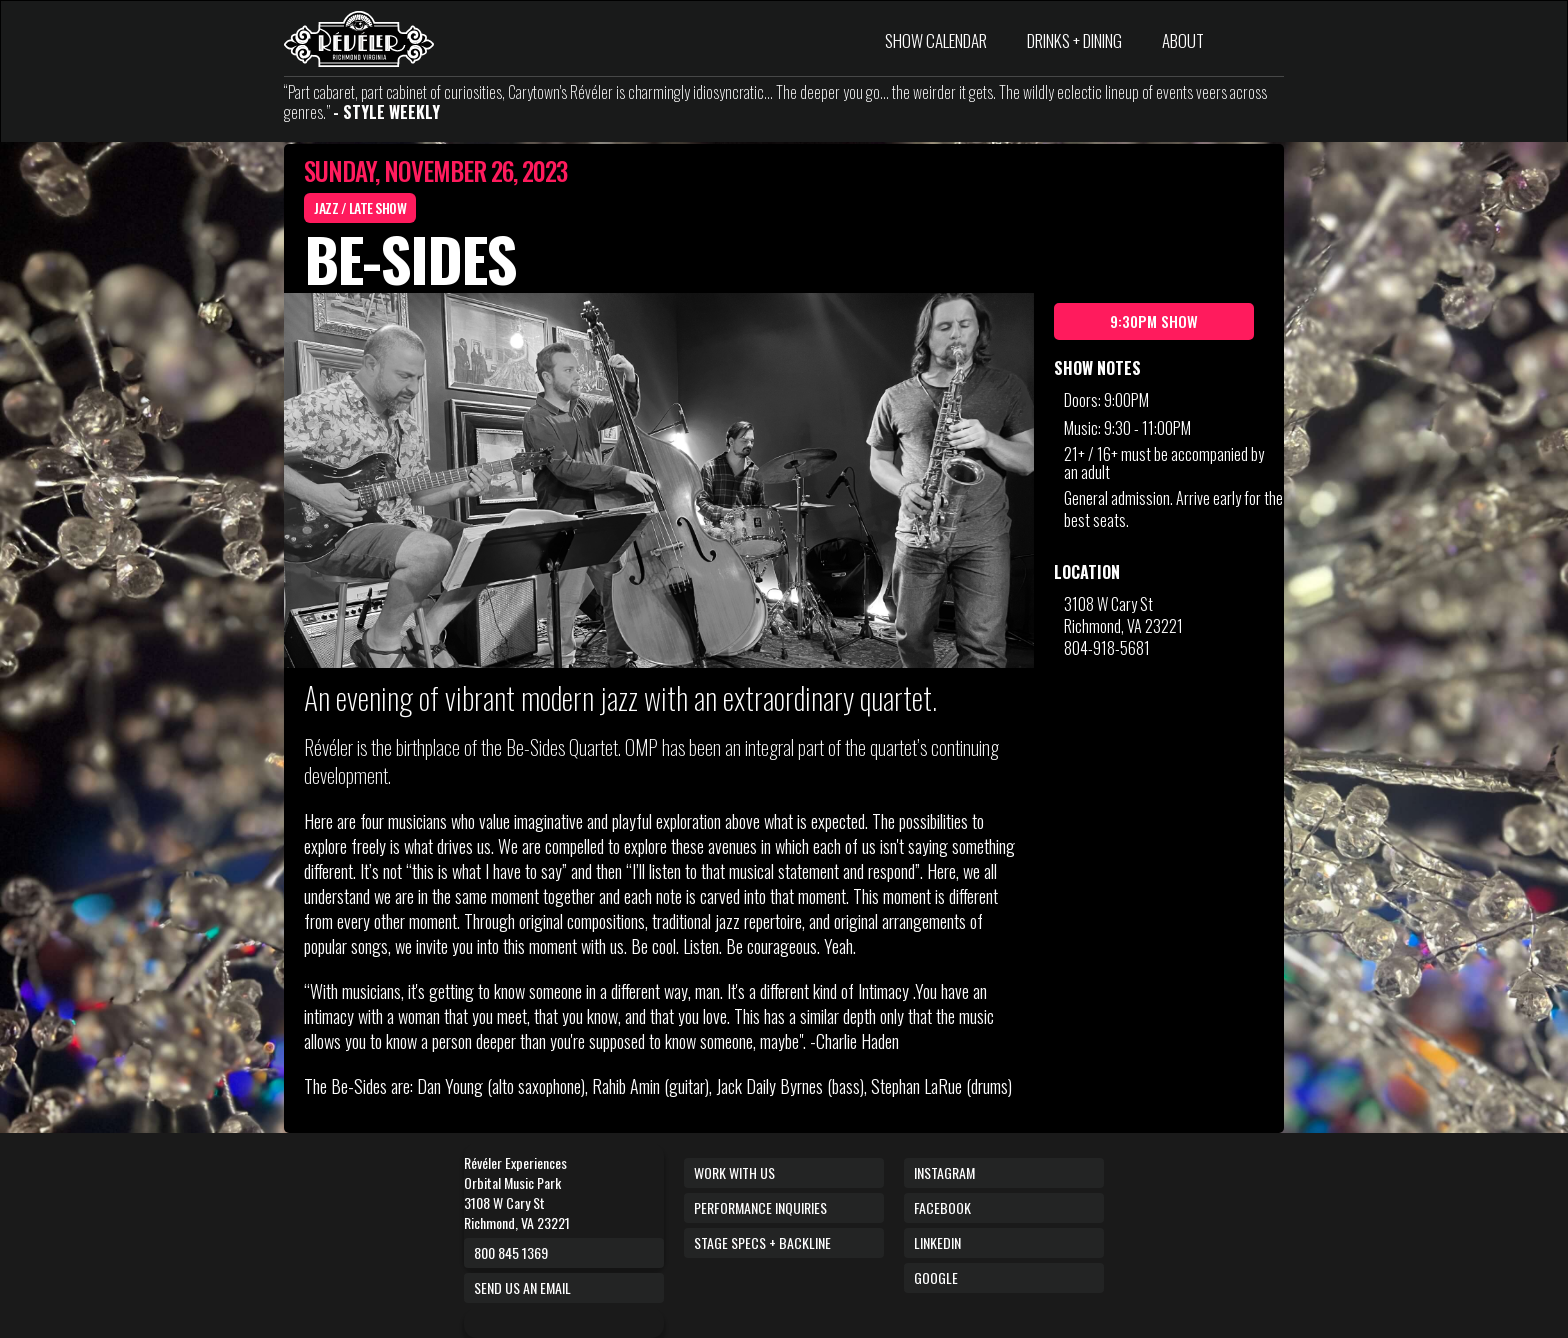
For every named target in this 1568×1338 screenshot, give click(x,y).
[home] (359, 39)
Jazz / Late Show (360, 207)
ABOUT (1183, 40)
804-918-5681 (1107, 648)
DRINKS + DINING (1074, 40)
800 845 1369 (511, 1252)
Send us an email (522, 1287)
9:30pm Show (1154, 321)
